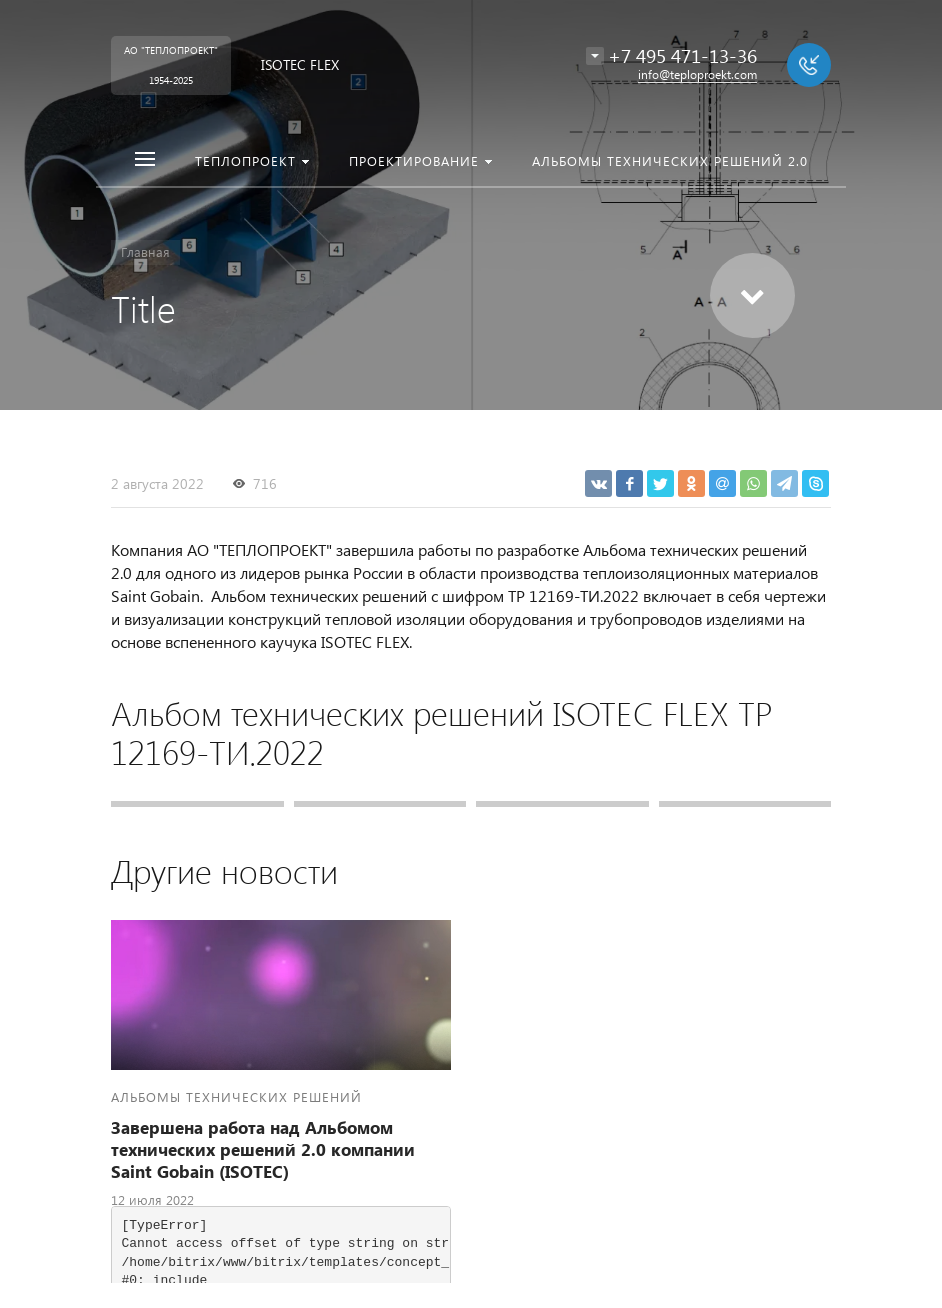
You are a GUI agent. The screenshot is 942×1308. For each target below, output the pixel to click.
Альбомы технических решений (236, 1096)
